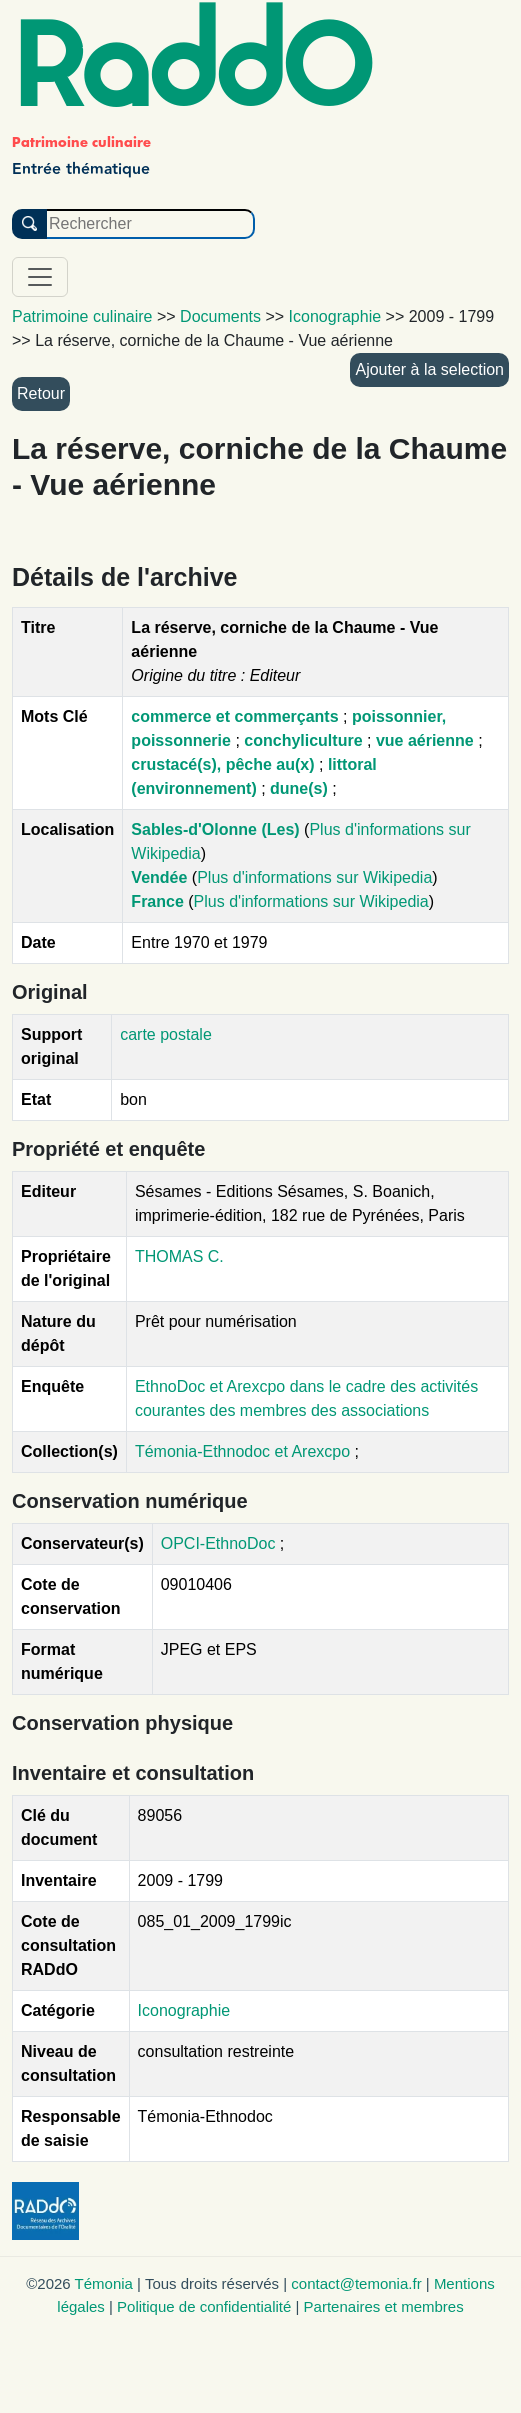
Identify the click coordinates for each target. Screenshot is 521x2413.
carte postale (166, 1034)
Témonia (104, 2283)
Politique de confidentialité (204, 2306)
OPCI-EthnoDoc (218, 1543)
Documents (220, 316)
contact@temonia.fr (356, 2283)
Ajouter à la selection (429, 369)
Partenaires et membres (384, 2306)
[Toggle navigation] (40, 277)
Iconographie (184, 2010)
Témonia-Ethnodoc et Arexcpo (245, 1451)
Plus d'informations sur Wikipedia (314, 877)
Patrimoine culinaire (82, 316)
